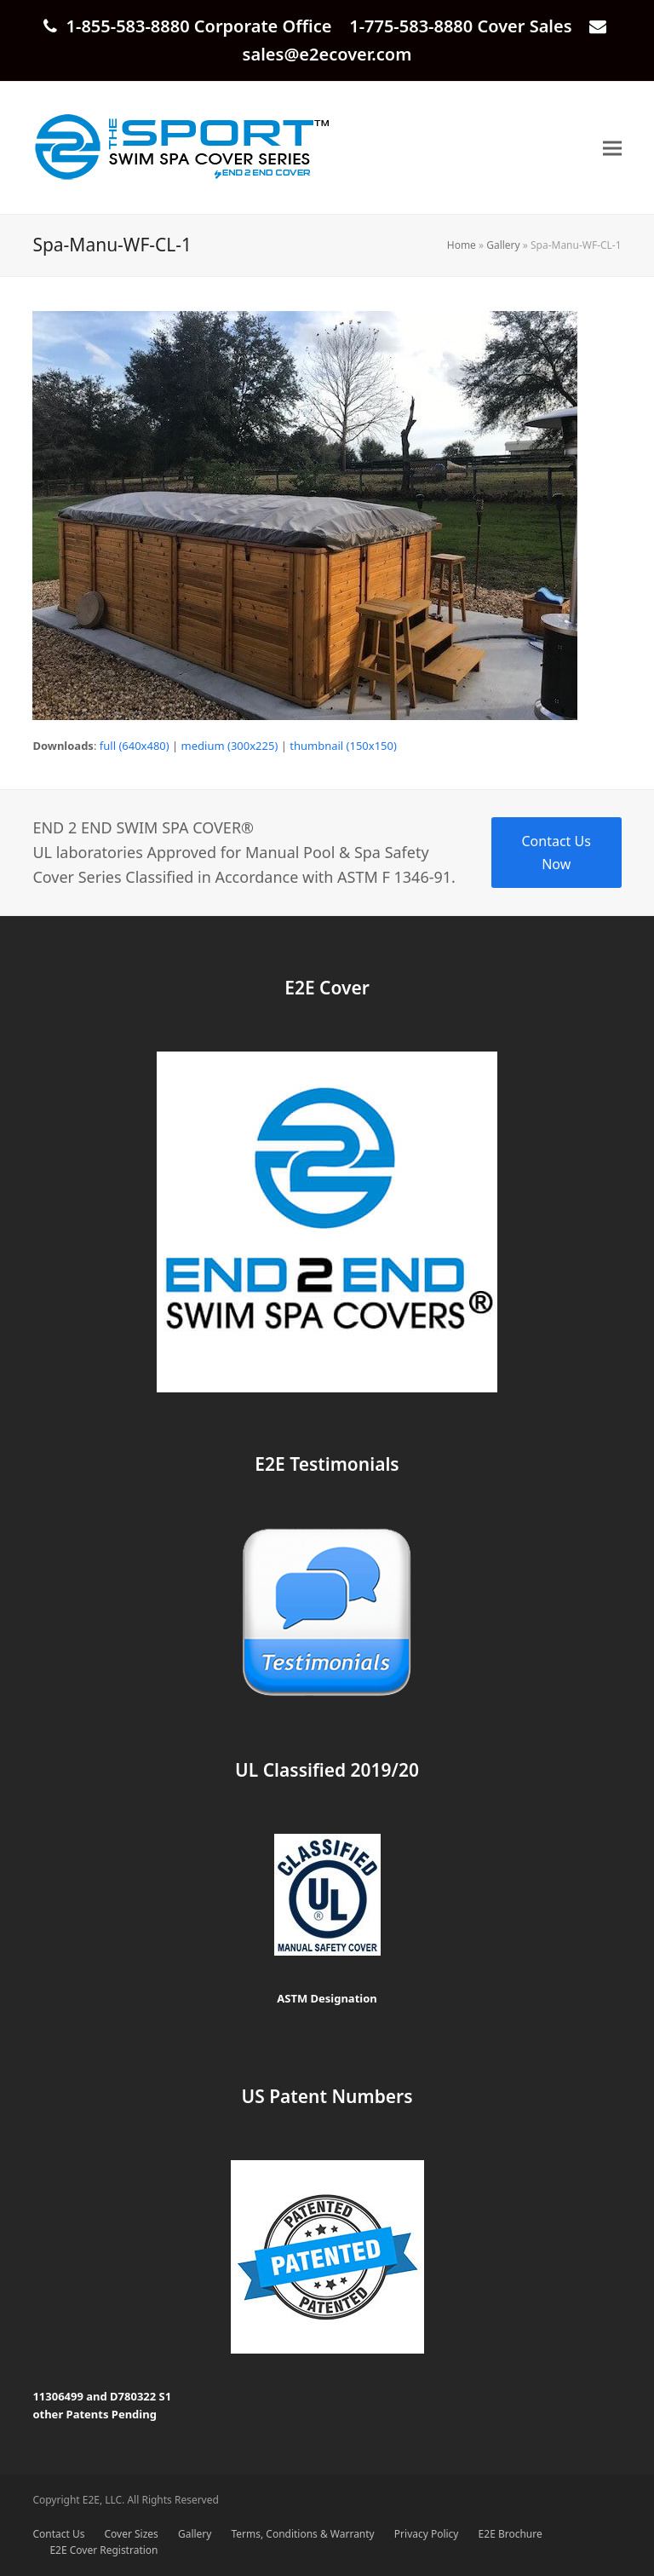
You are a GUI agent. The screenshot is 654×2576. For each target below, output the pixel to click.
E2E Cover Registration (103, 2550)
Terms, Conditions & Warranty (303, 2534)
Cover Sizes (131, 2534)
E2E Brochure (510, 2534)
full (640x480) (134, 745)
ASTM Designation (327, 1998)
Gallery (502, 245)
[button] (612, 148)
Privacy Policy (426, 2534)
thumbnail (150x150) (343, 745)
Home (461, 245)
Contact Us (58, 2534)
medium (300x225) (229, 745)
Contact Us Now (555, 852)
